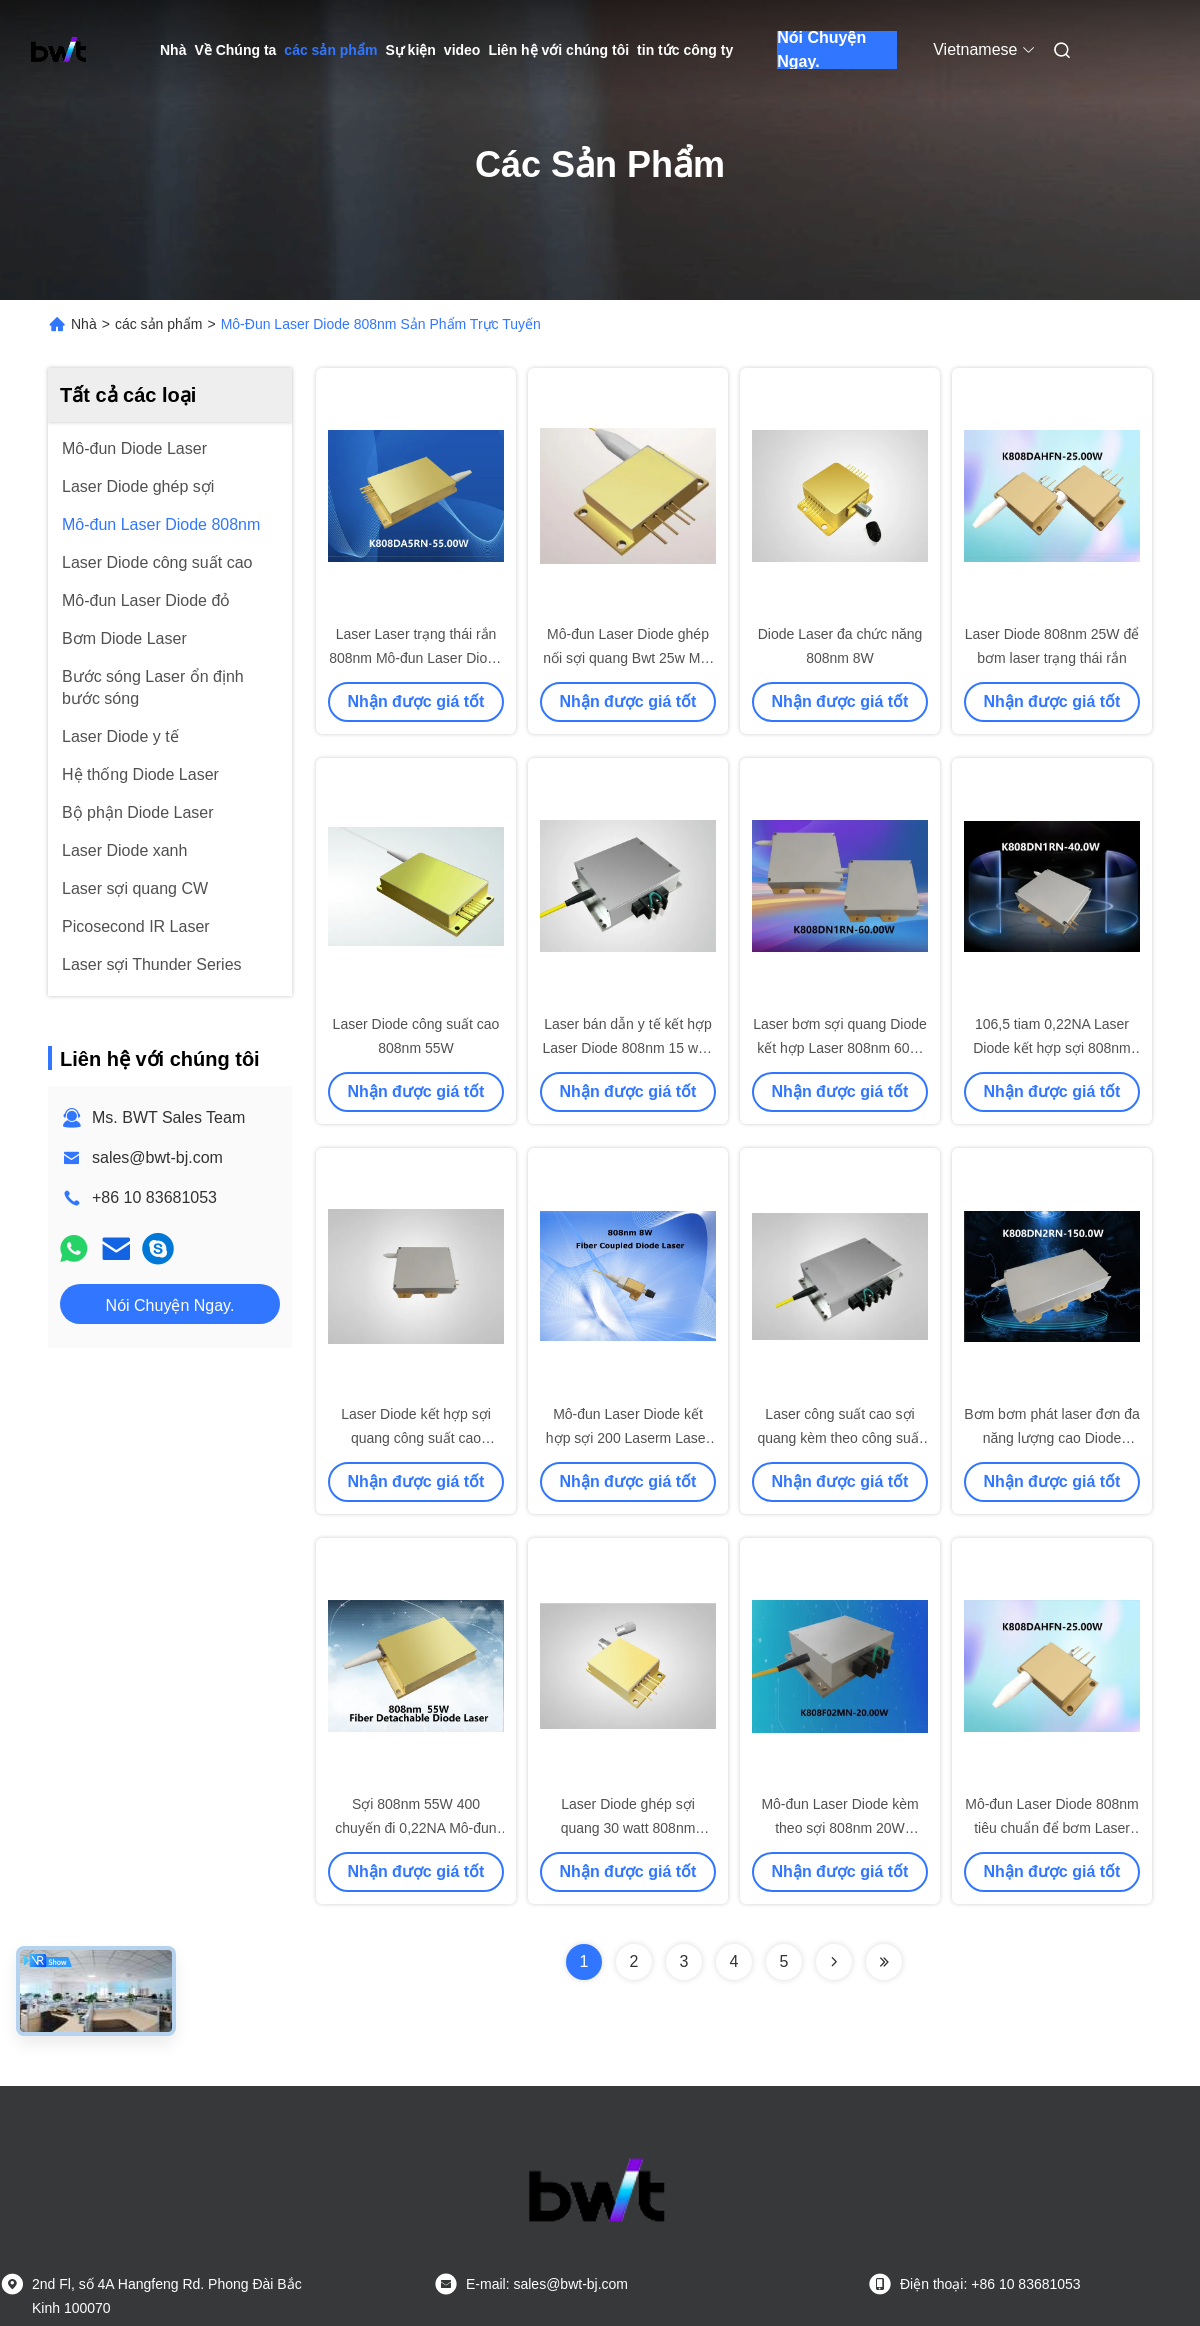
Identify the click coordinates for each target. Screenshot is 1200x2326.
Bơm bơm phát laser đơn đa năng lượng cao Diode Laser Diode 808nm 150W (1052, 1438)
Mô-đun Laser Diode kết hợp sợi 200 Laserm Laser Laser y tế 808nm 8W (628, 1438)
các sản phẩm (330, 50)
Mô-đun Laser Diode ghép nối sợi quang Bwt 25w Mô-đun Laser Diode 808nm (628, 658)
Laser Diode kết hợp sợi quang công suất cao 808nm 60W (416, 1438)
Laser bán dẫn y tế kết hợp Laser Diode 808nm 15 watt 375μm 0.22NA (627, 1048)
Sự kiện (410, 50)
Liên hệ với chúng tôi (558, 50)
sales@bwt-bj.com (157, 1157)
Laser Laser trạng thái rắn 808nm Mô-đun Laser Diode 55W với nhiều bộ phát (416, 658)
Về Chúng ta (235, 50)
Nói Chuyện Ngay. (821, 50)
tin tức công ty (685, 50)
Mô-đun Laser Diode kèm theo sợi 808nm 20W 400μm (839, 1828)
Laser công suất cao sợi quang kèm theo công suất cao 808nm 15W (839, 1438)
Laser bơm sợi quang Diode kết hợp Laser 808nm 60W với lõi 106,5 (840, 1048)
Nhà (173, 50)
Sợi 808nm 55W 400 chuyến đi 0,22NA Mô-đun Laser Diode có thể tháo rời (416, 1828)
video (462, 50)
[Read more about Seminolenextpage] (834, 1962)
